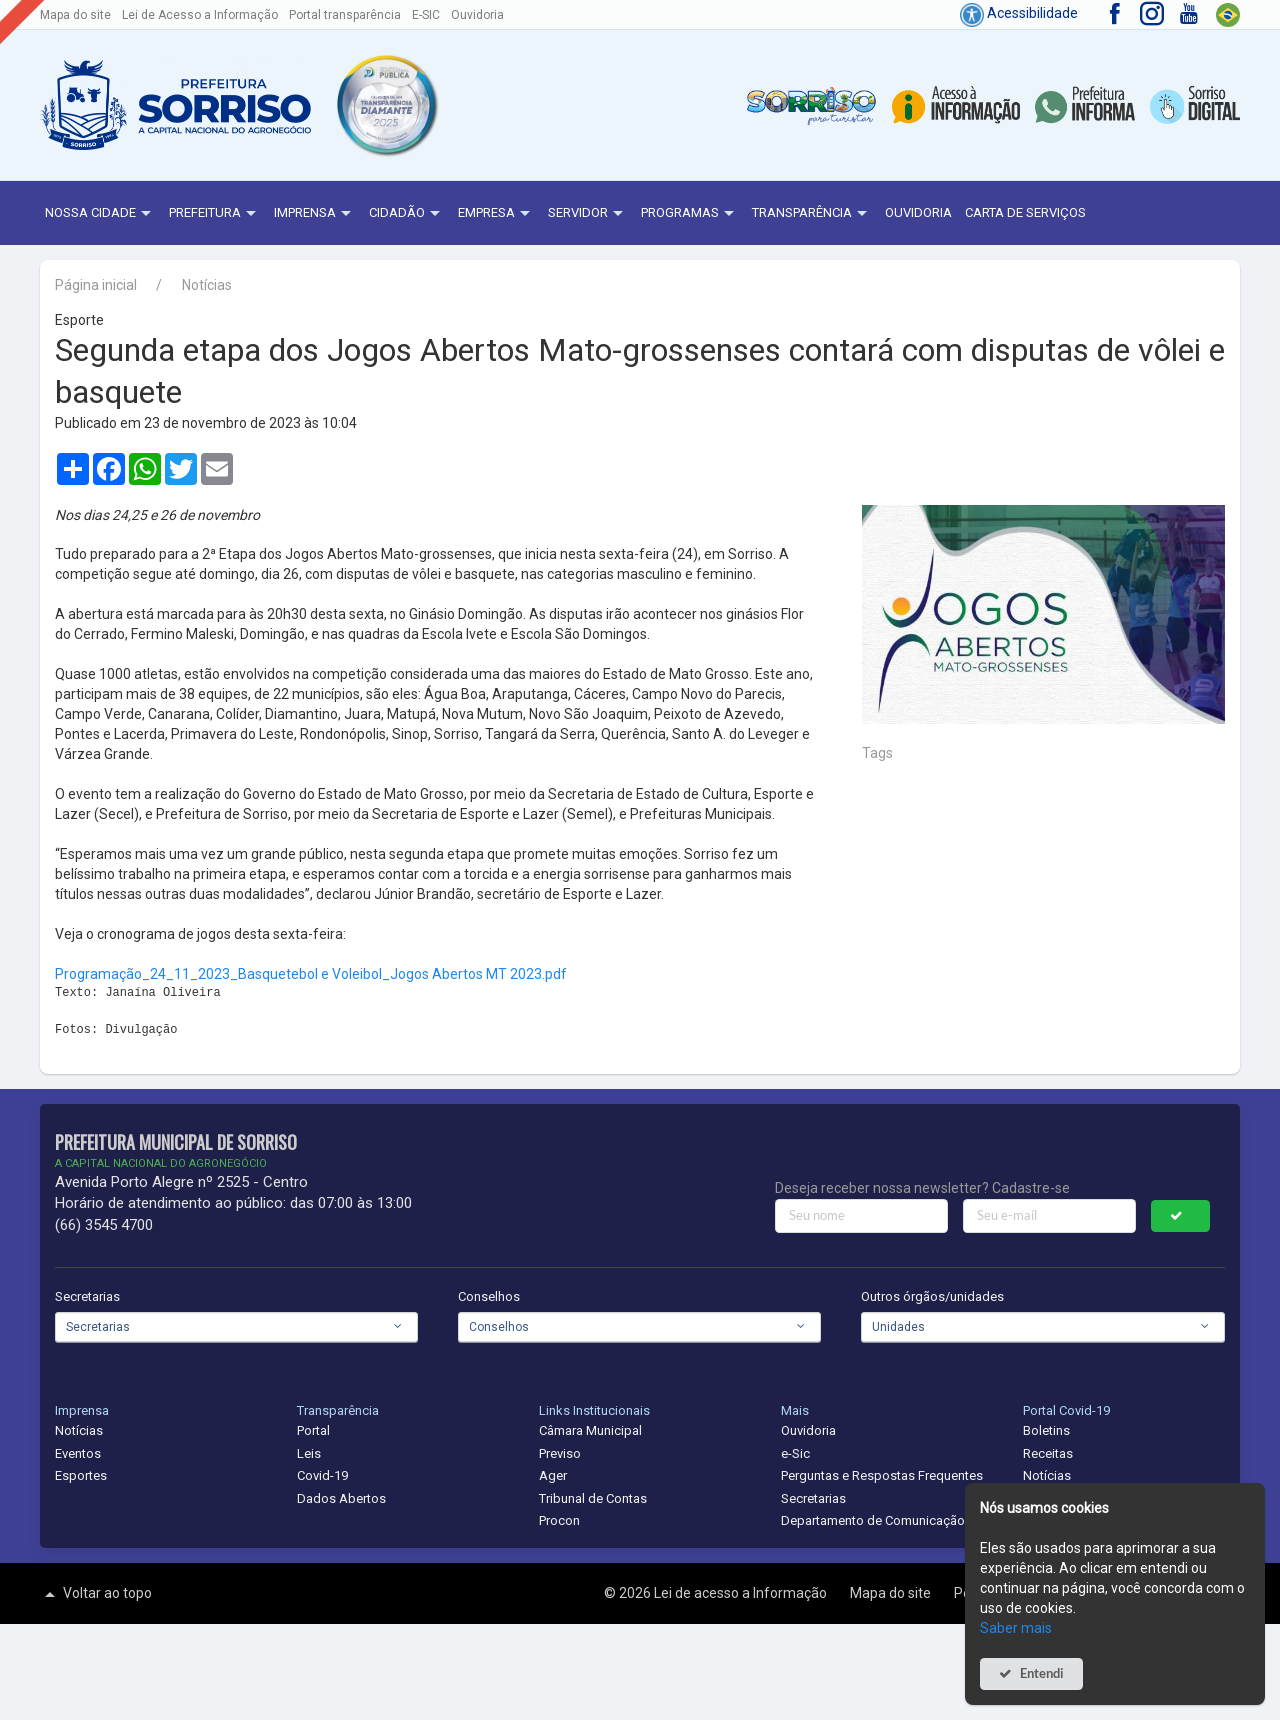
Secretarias (87, 1296)
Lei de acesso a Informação (742, 1593)
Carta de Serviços (1025, 212)
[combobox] (236, 1327)
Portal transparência (345, 15)
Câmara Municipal (590, 1430)
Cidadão (407, 214)
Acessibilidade (1019, 13)
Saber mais (1016, 1628)
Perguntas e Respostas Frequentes (882, 1475)
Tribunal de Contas (593, 1498)
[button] (386, 105)
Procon (559, 1520)
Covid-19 (322, 1475)
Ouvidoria (477, 15)
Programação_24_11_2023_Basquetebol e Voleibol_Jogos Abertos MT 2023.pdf (311, 974)
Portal (313, 1430)
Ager (553, 1475)
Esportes (81, 1475)
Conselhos (489, 1296)
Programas (690, 214)
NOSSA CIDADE (100, 214)
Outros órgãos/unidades (932, 1296)
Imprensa (315, 214)
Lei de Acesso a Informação (200, 15)
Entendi (1042, 1673)
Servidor (588, 214)
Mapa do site (75, 15)
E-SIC (426, 15)
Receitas (1048, 1453)
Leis (309, 1453)
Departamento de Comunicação (873, 1520)
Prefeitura (215, 214)
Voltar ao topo (96, 1594)
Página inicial (96, 285)
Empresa (496, 214)
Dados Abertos (341, 1498)
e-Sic (795, 1453)
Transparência (812, 214)
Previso (560, 1453)
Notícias (207, 285)
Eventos (78, 1453)
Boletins (1046, 1430)
